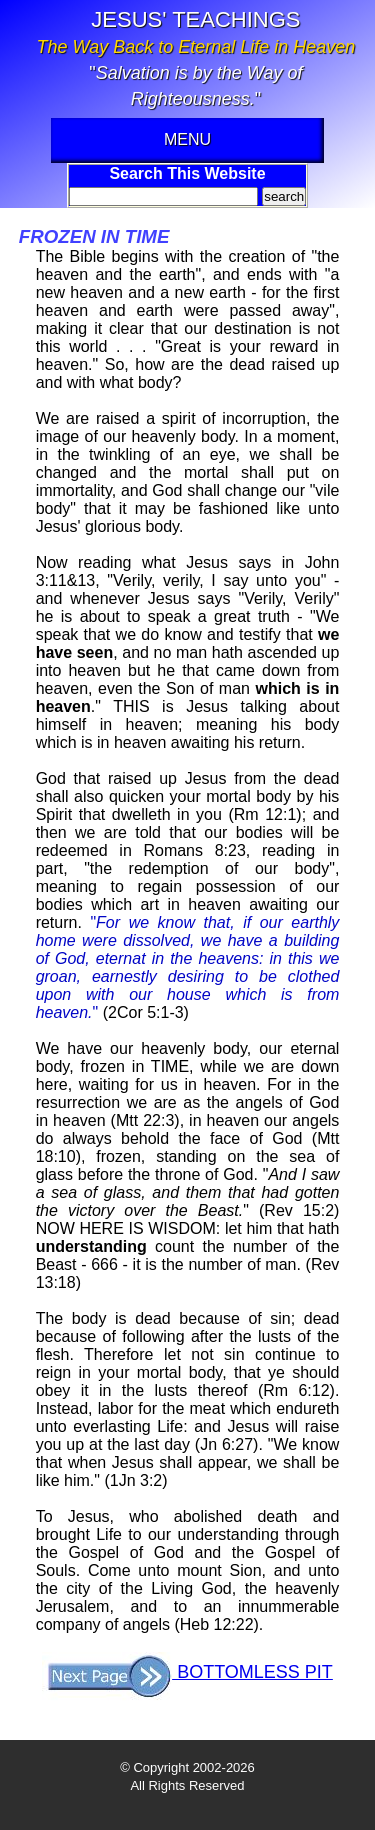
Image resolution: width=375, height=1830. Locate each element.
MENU (187, 139)
